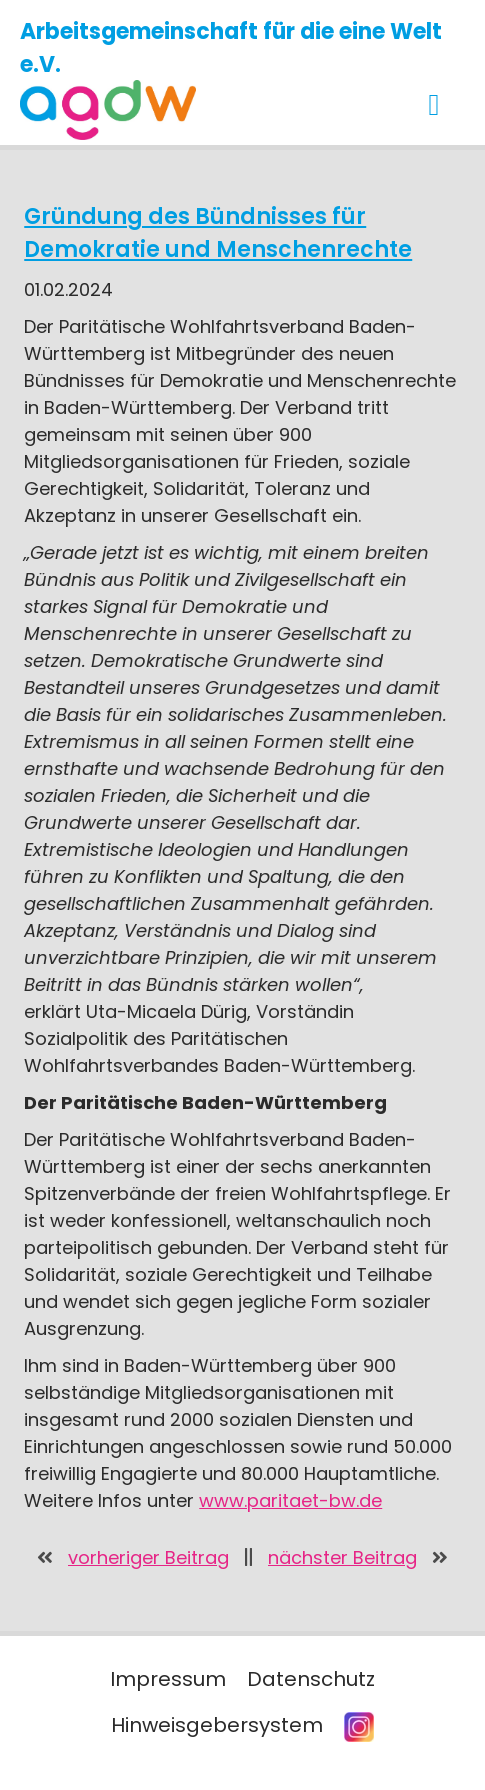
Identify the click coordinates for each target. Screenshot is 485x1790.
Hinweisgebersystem (217, 1725)
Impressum (168, 1679)
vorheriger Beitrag (148, 1557)
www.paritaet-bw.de (290, 1500)
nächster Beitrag (342, 1557)
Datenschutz (311, 1679)
